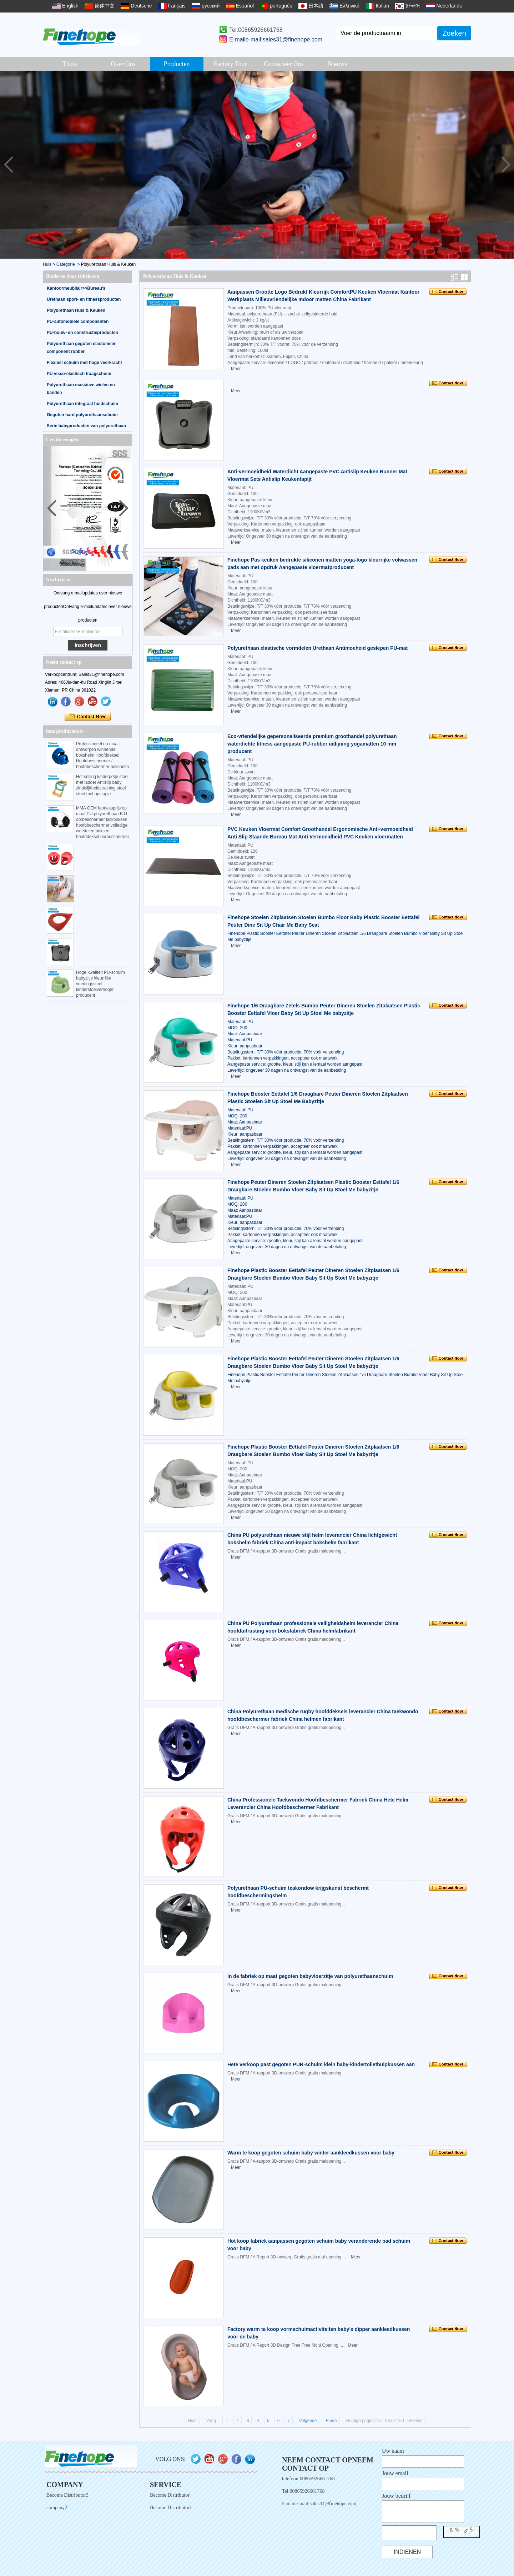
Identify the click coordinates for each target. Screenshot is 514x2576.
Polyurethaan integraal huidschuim (82, 403)
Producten (177, 64)
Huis (47, 264)
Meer (236, 368)
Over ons (123, 64)
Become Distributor (170, 2495)
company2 (56, 2507)
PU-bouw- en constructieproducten (82, 332)
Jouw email (395, 2473)
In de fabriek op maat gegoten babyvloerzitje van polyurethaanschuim (310, 1976)
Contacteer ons (283, 64)
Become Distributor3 (67, 2495)
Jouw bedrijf (396, 2496)
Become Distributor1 (171, 2507)
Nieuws (337, 64)
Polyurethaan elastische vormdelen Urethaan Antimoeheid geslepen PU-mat (317, 648)
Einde (331, 2420)
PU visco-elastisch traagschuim (79, 373)
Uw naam (393, 2451)
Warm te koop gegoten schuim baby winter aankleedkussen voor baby (310, 2153)
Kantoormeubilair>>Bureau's (76, 288)
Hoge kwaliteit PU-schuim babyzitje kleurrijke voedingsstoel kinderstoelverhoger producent (100, 984)
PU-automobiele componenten (78, 321)
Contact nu (88, 716)
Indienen (407, 2552)
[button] (505, 165)
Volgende (308, 2420)
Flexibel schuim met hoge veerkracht (84, 362)
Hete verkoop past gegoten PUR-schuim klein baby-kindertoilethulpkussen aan (321, 2064)
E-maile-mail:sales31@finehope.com (275, 39)
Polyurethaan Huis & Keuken (76, 310)
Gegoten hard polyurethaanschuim (82, 414)
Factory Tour (230, 64)
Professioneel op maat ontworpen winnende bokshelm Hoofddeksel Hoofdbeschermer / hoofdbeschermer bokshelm (102, 755)
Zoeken (454, 33)
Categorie (65, 264)
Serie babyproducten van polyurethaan (86, 425)
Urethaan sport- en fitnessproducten (84, 299)
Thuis (69, 64)
